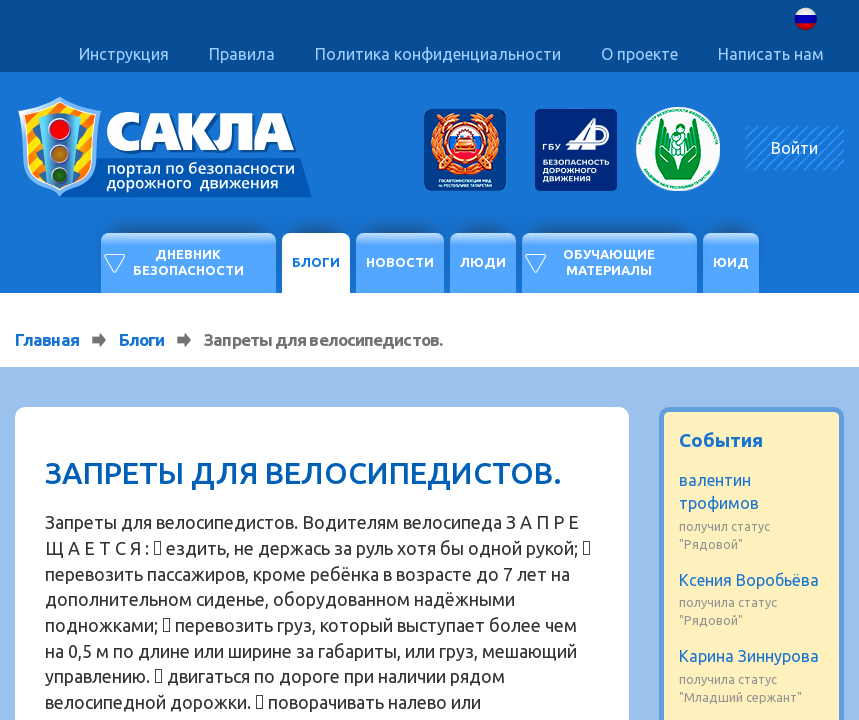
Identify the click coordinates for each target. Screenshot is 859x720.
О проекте (639, 54)
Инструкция (124, 54)
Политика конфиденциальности (438, 54)
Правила (242, 54)
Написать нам (771, 54)
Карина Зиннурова (749, 656)
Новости (400, 262)
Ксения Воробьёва (749, 580)
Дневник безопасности (188, 262)
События (721, 440)
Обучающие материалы (609, 262)
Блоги (316, 262)
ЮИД (731, 262)
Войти (794, 148)
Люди (483, 262)
